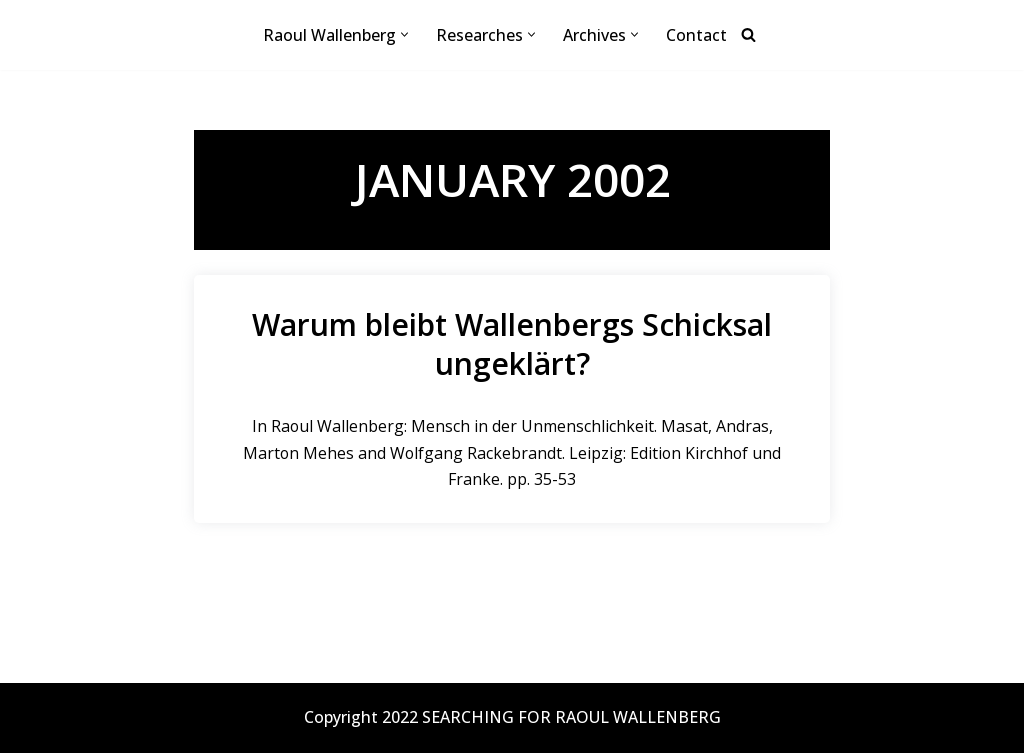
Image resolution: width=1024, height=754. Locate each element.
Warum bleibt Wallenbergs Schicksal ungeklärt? (512, 344)
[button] (404, 35)
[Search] (748, 35)
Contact (696, 35)
